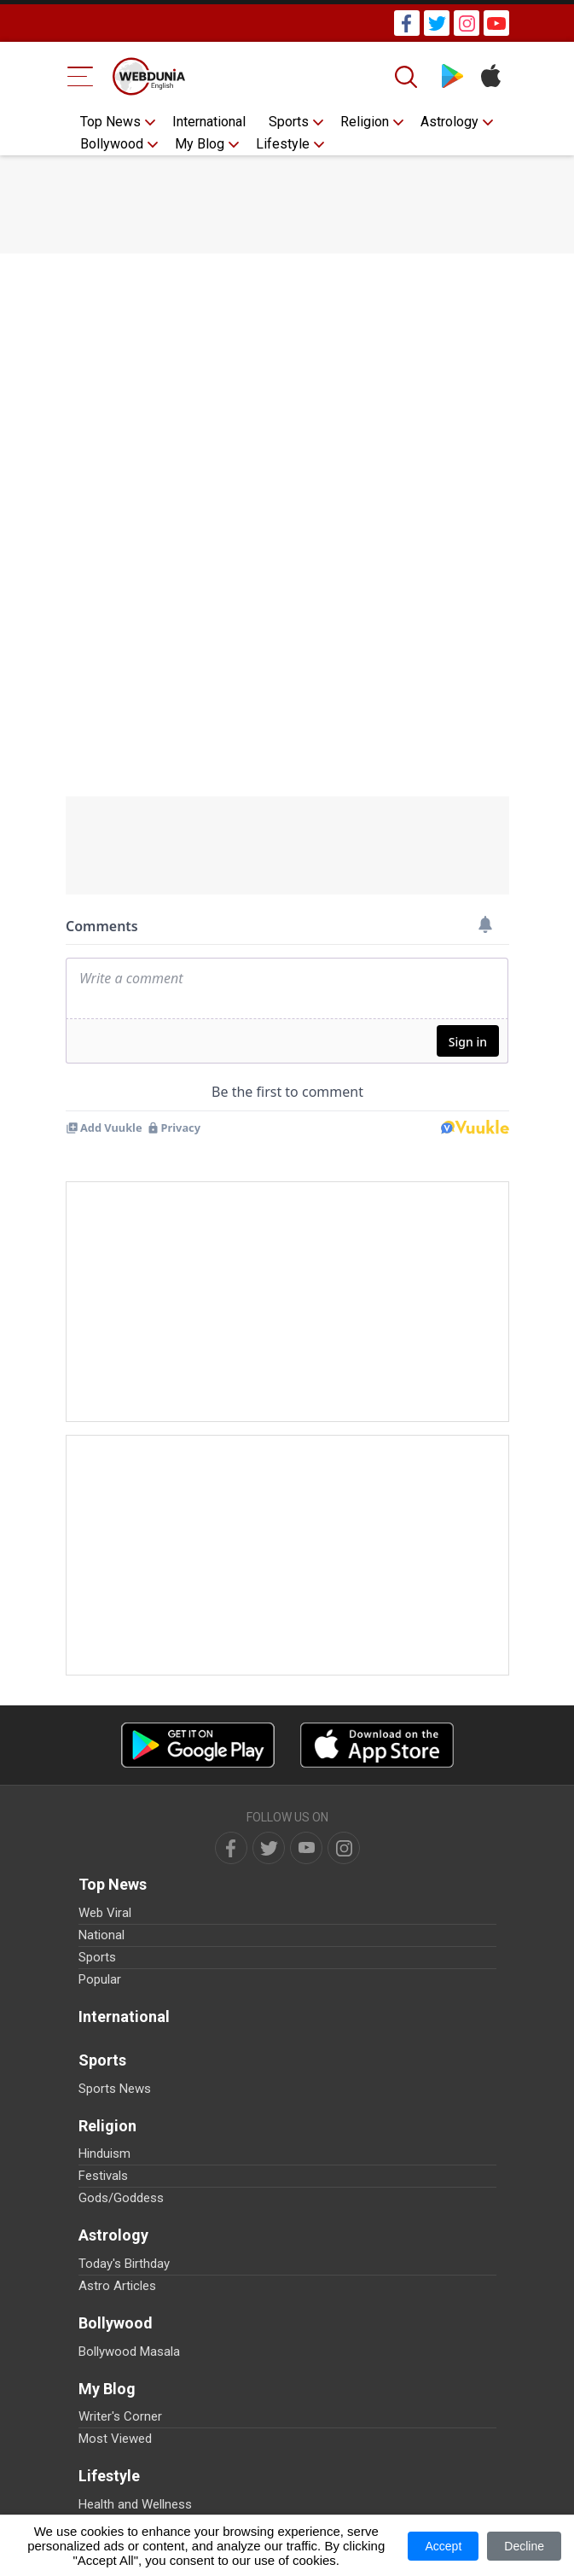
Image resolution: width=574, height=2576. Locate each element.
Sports (289, 122)
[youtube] (306, 1848)
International (209, 122)
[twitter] (268, 1848)
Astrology (449, 122)
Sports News (114, 2088)
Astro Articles (117, 2285)
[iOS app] (377, 1745)
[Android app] (198, 1745)
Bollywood (111, 144)
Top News (110, 122)
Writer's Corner (120, 2416)
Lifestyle (283, 144)
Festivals (103, 2175)
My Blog (199, 144)
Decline (524, 2546)
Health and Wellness (135, 2504)
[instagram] (343, 1848)
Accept (443, 2546)
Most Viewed (115, 2438)
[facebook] (231, 1848)
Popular (99, 1979)
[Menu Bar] (81, 76)
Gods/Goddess (121, 2198)
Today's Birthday (124, 2263)
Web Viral (104, 1912)
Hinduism (104, 2153)
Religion (364, 122)
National (101, 1935)
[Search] (408, 77)
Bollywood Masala (129, 2351)
